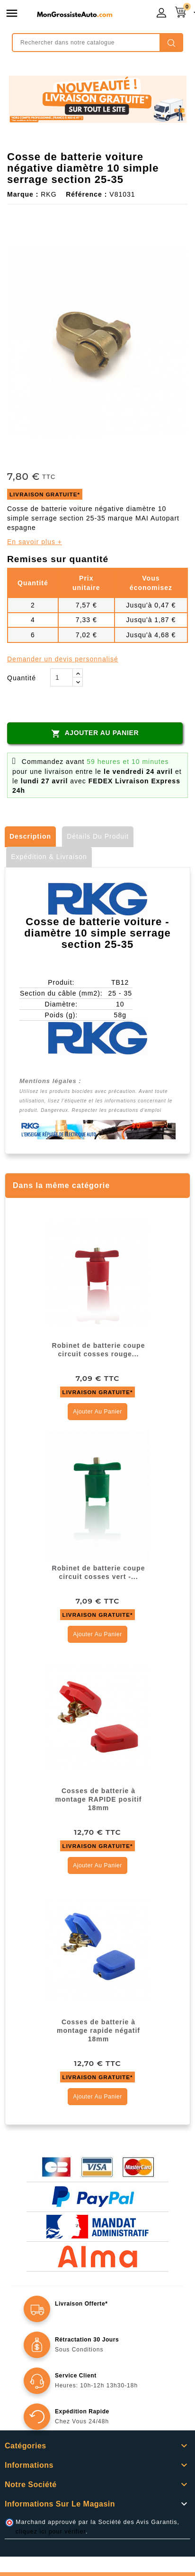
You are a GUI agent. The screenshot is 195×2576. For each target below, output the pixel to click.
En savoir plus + (34, 542)
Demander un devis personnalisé (62, 659)
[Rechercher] (97, 42)
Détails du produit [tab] (98, 836)
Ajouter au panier (95, 733)
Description (30, 836)
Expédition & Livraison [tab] (49, 856)
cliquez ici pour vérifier (51, 2531)
